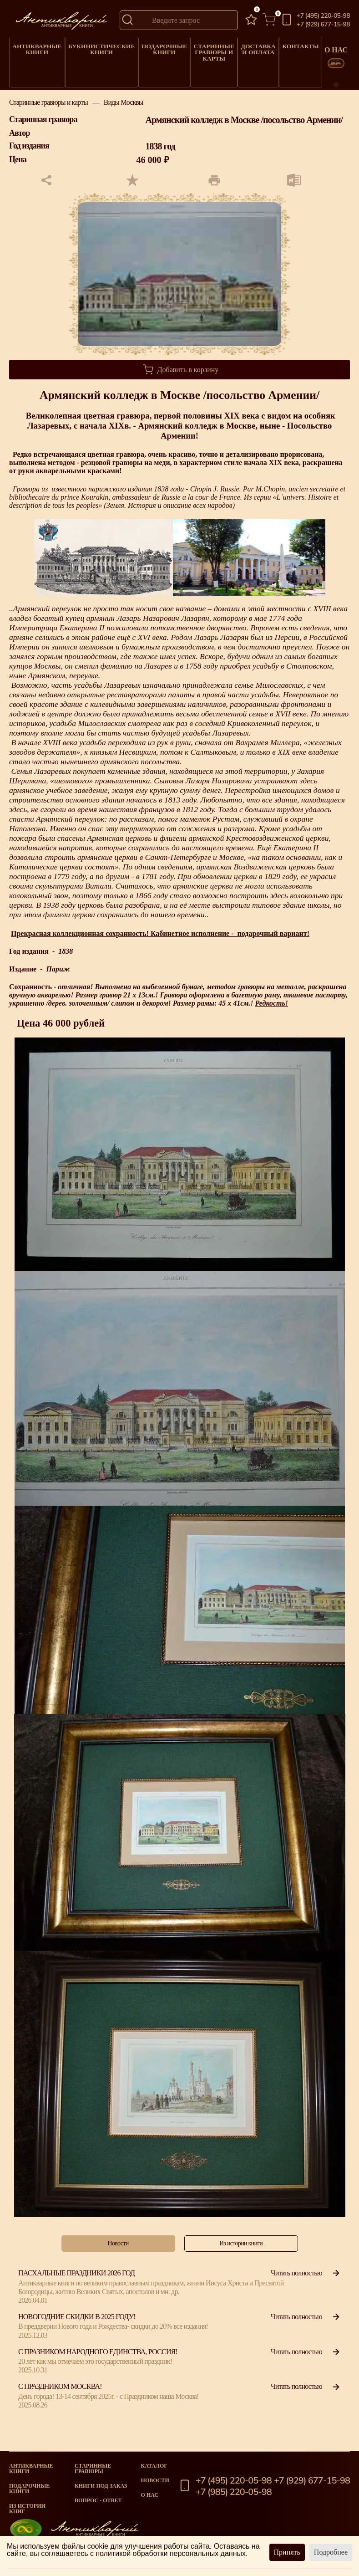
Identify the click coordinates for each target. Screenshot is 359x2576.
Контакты (279, 43)
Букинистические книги (92, 46)
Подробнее (331, 2552)
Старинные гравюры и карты (195, 48)
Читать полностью (306, 2285)
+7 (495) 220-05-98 (323, 16)
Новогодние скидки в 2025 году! (77, 2329)
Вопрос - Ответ (98, 2500)
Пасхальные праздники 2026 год (76, 2285)
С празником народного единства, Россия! (97, 2363)
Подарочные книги (148, 46)
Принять (287, 2552)
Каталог (154, 2466)
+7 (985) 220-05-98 (234, 2492)
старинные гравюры (93, 2468)
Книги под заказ (101, 2486)
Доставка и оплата (238, 46)
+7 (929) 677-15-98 (323, 24)
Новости (155, 2480)
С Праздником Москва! (60, 2398)
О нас (149, 2495)
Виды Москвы (123, 114)
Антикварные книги (34, 46)
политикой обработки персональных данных (171, 2553)
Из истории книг (27, 2508)
